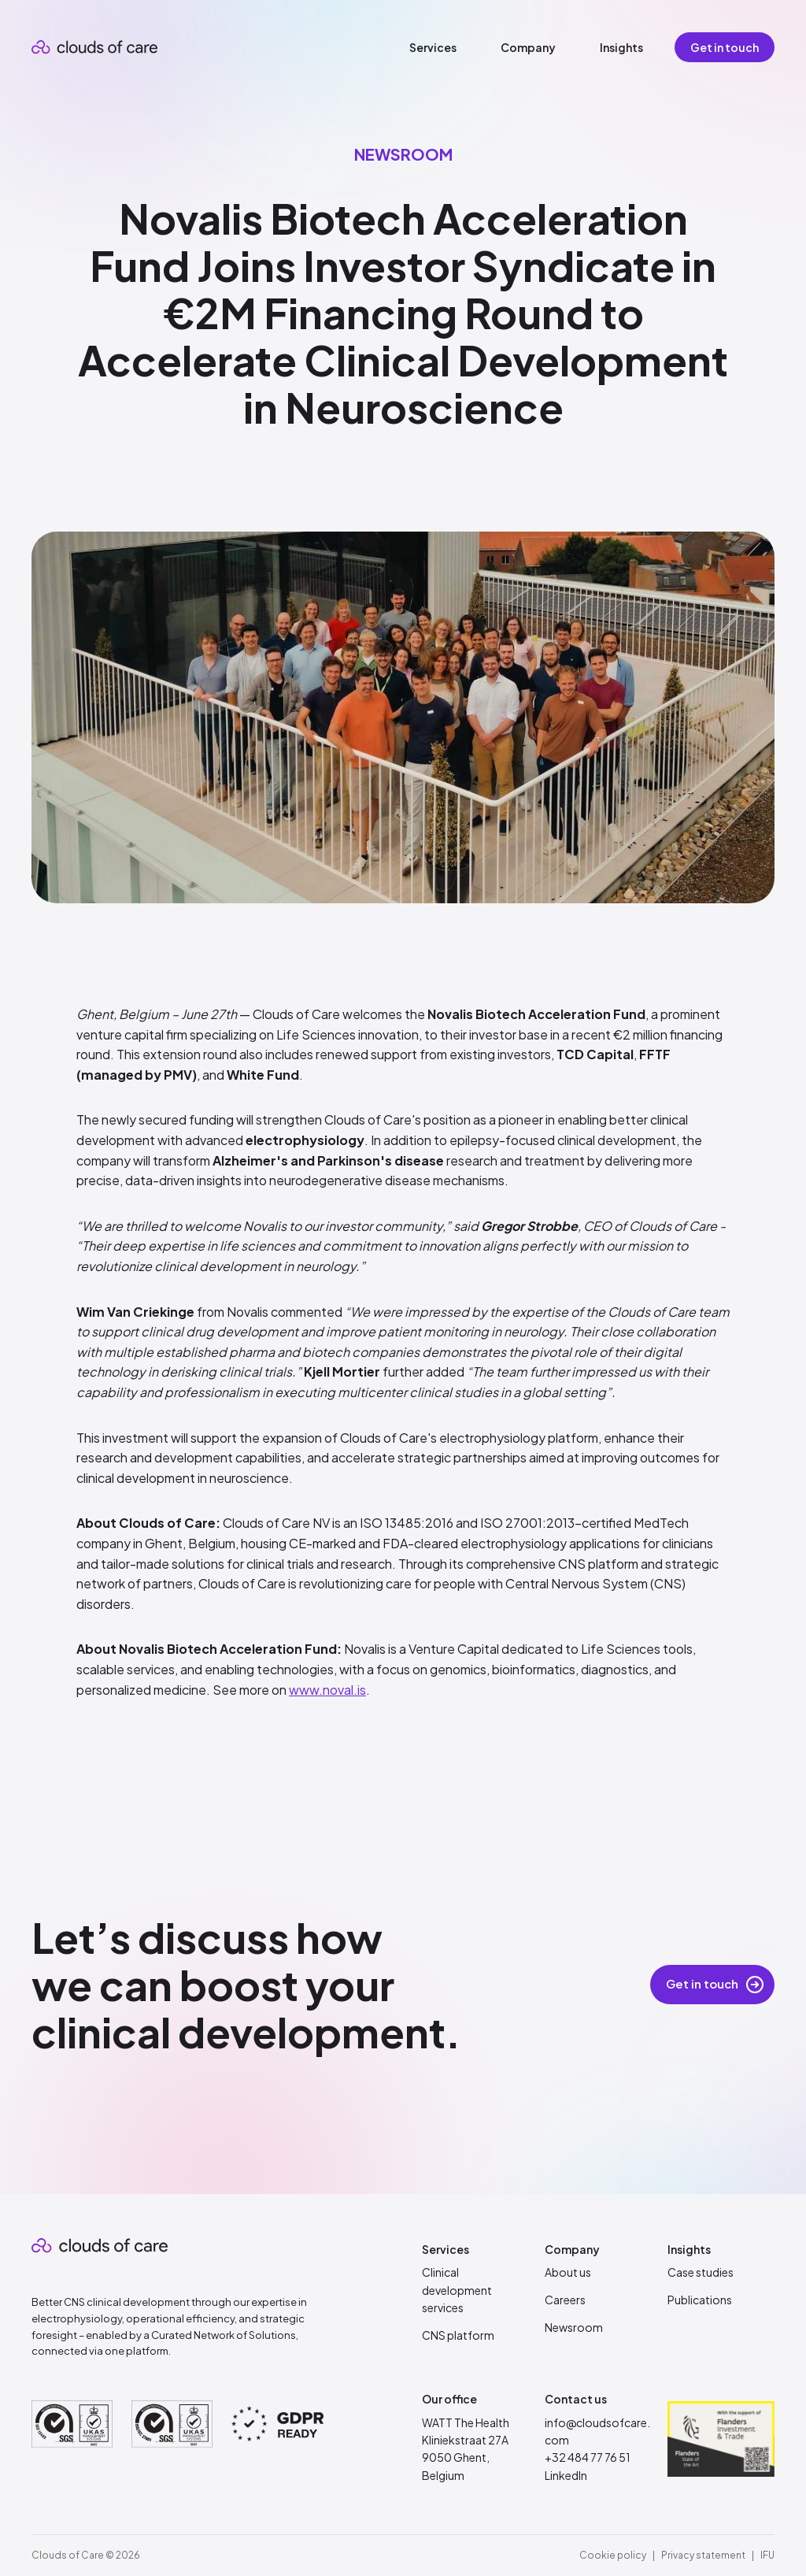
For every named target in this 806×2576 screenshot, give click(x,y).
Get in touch (724, 47)
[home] (94, 47)
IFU (767, 2555)
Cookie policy (612, 2555)
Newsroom (574, 2327)
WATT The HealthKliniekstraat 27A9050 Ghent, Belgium (465, 2448)
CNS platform (458, 2335)
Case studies (700, 2272)
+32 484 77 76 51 (587, 2457)
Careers (565, 2299)
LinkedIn (566, 2475)
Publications (699, 2299)
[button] (433, 47)
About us (568, 2272)
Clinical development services (457, 2290)
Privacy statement (703, 2555)
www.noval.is (327, 1689)
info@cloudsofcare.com (597, 2431)
